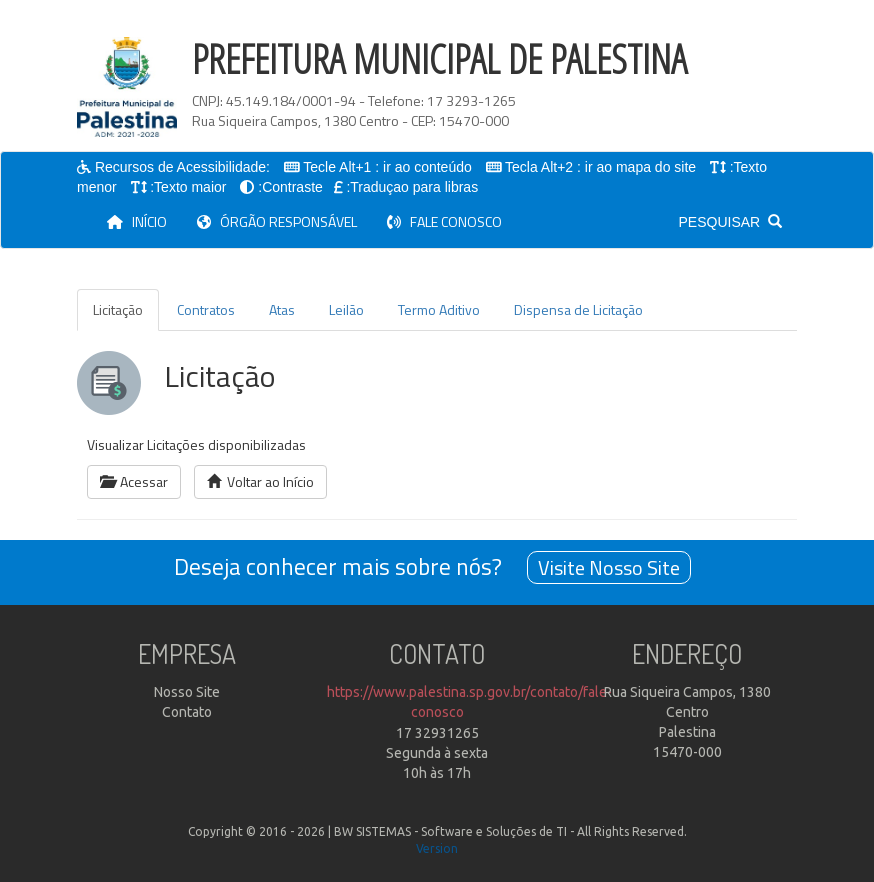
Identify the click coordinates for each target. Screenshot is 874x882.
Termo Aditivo (439, 309)
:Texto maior (188, 187)
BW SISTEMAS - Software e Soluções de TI (450, 831)
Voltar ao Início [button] (260, 481)
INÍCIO (144, 221)
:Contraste (290, 187)
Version (437, 848)
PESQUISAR (730, 222)
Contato (187, 712)
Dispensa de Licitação (578, 309)
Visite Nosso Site (609, 567)
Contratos (206, 309)
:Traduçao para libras (412, 187)
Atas (282, 309)
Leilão (346, 309)
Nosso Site (187, 692)
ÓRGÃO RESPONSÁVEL (277, 221)
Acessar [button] (134, 481)
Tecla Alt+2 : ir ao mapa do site (601, 167)
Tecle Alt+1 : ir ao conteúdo (388, 167)
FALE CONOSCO (444, 221)
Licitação (118, 309)
